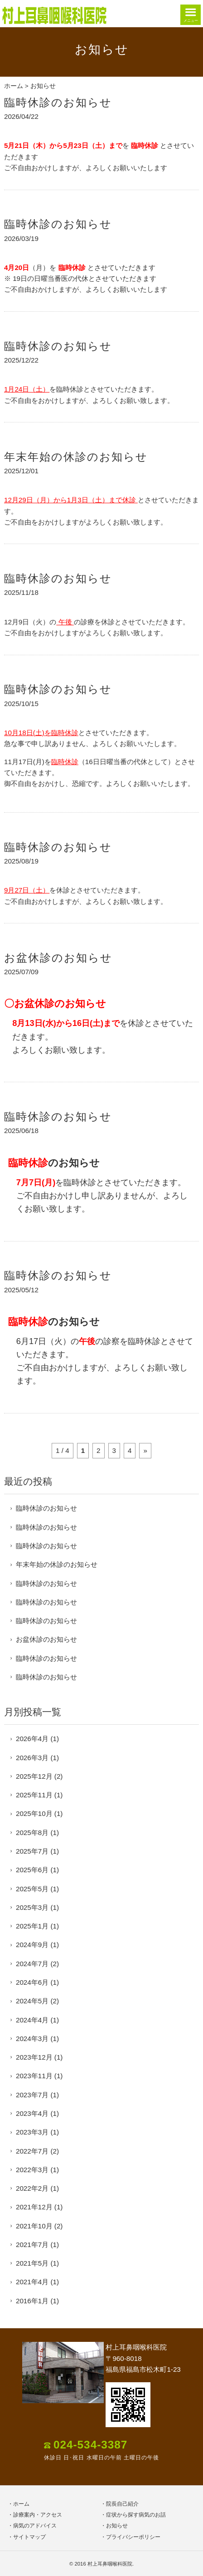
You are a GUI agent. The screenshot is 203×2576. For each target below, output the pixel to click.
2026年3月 (32, 1757)
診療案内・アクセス (37, 2515)
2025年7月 (32, 1851)
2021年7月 (32, 2244)
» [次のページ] (145, 1450)
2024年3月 (32, 2038)
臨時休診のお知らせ (58, 102)
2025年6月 (32, 1870)
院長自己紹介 (122, 2504)
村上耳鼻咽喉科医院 (109, 2563)
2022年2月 (32, 2188)
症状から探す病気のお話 (136, 2515)
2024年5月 (32, 2001)
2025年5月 (32, 1889)
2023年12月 (34, 2057)
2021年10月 (34, 2226)
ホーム (13, 86)
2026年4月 (32, 1738)
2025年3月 (32, 1907)
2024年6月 (32, 1982)
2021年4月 (32, 2282)
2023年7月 (32, 2095)
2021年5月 (32, 2263)
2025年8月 (32, 1832)
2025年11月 (34, 1795)
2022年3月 (32, 2170)
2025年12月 (34, 1776)
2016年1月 (32, 2301)
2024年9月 (32, 1944)
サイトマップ (29, 2537)
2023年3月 (32, 2132)
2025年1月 (32, 1926)
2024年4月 (32, 2020)
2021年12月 (34, 2207)
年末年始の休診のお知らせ (76, 457)
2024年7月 (32, 1964)
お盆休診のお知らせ (58, 958)
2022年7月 (32, 2151)
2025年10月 (34, 1813)
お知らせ (117, 2525)
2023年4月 (32, 2113)
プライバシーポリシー (133, 2537)
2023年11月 (34, 2076)
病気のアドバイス (35, 2525)
